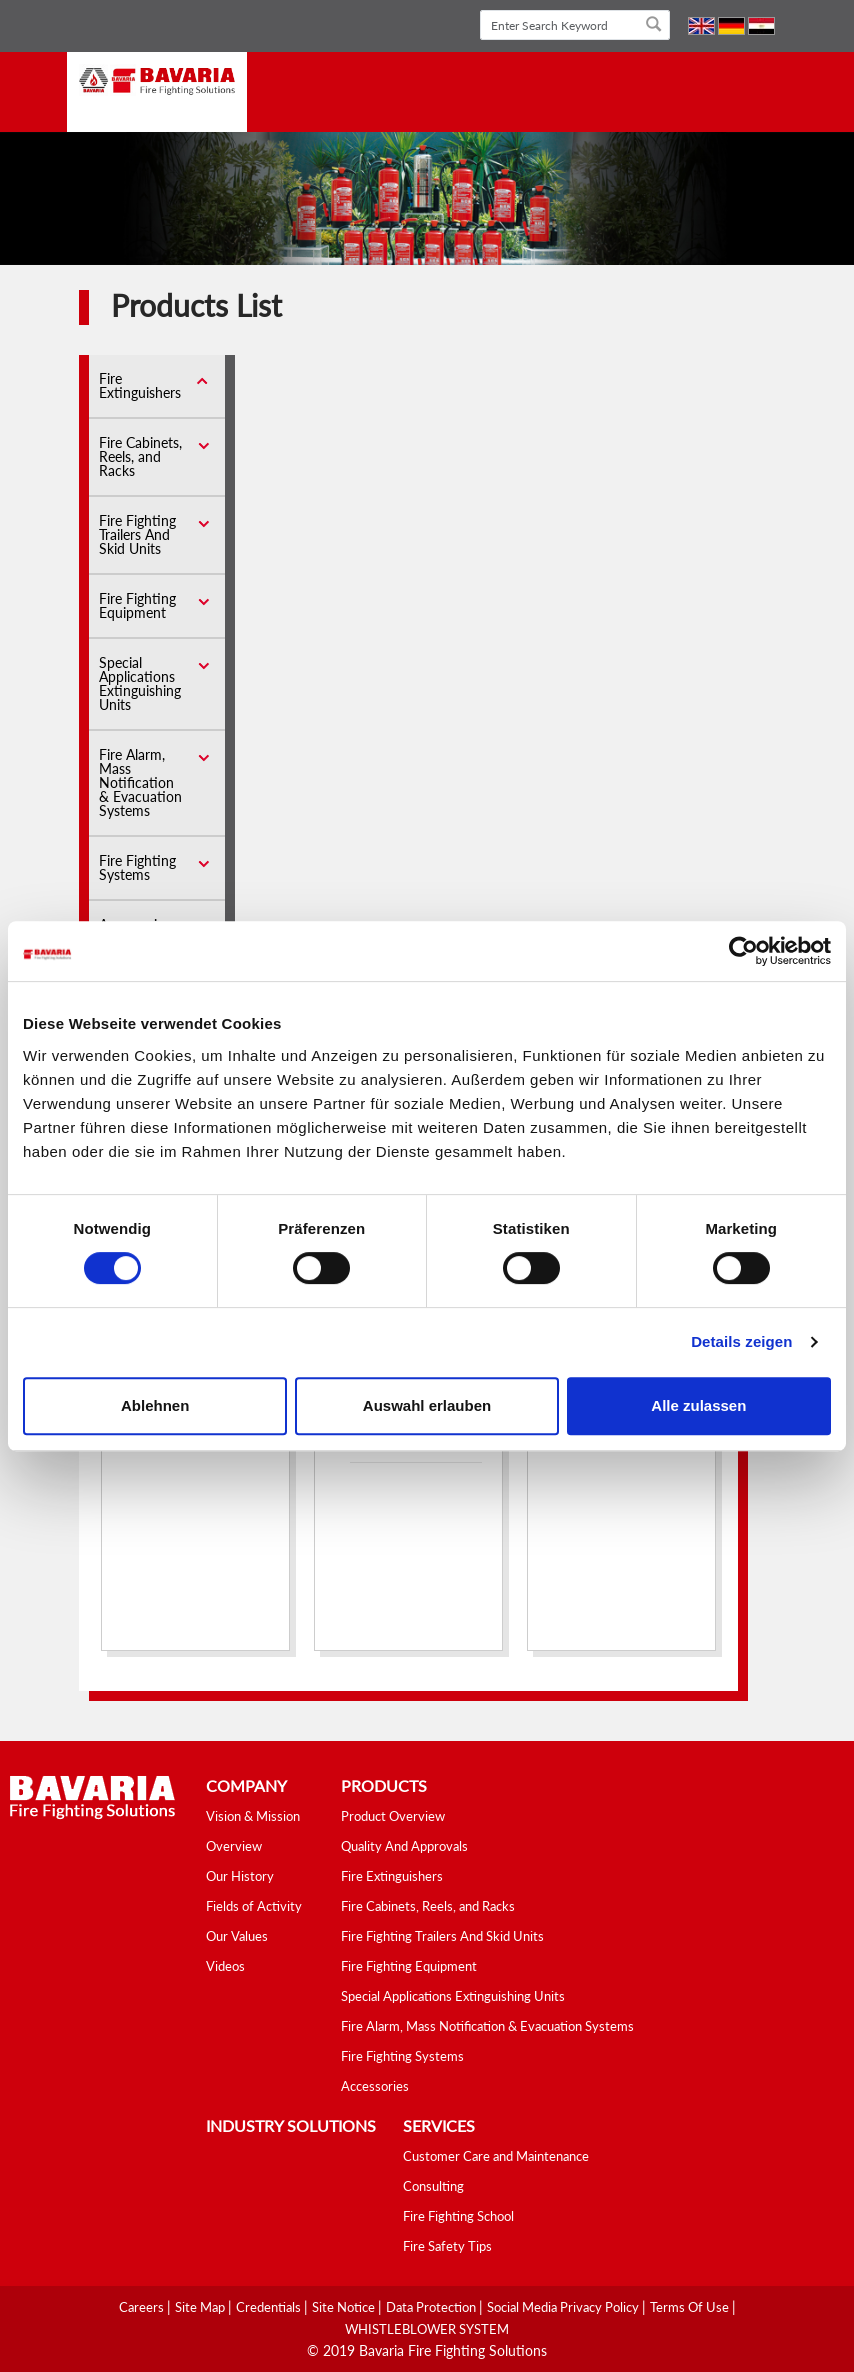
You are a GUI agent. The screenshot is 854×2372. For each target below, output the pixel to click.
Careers (143, 2307)
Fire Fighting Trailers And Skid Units (137, 534)
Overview (234, 1846)
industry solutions (291, 2125)
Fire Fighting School (458, 2216)
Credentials (270, 2307)
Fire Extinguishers (140, 385)
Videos (225, 1966)
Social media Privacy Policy (564, 2307)
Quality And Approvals (404, 1846)
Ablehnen (155, 1405)
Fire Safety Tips (447, 2246)
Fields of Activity (254, 1906)
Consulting (433, 2186)
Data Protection (432, 2307)
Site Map (201, 2307)
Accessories (375, 2086)
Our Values (237, 1936)
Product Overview (393, 1816)
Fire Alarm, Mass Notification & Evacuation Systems (140, 782)
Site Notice (345, 2307)
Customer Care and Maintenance (496, 2156)
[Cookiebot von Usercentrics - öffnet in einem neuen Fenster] (743, 951)
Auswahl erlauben (427, 1405)
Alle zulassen (698, 1405)
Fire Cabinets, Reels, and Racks (140, 456)
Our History (240, 1876)
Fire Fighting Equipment (137, 605)
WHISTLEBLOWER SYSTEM (427, 2329)
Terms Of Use (691, 2307)
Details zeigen (741, 1341)
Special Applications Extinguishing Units (140, 683)
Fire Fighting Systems (137, 867)
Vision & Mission (253, 1816)
